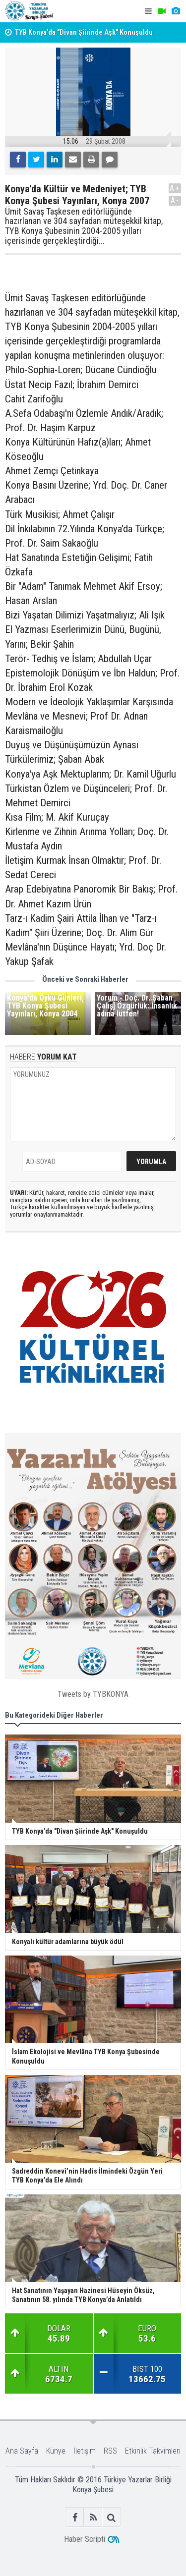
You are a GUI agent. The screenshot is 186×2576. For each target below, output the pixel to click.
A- (175, 200)
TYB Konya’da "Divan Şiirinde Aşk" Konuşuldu (84, 32)
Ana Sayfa (21, 2451)
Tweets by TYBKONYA (93, 1694)
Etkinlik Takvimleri (153, 2451)
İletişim (84, 2451)
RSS (110, 2451)
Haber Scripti (84, 2539)
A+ (175, 188)
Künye (55, 2451)
